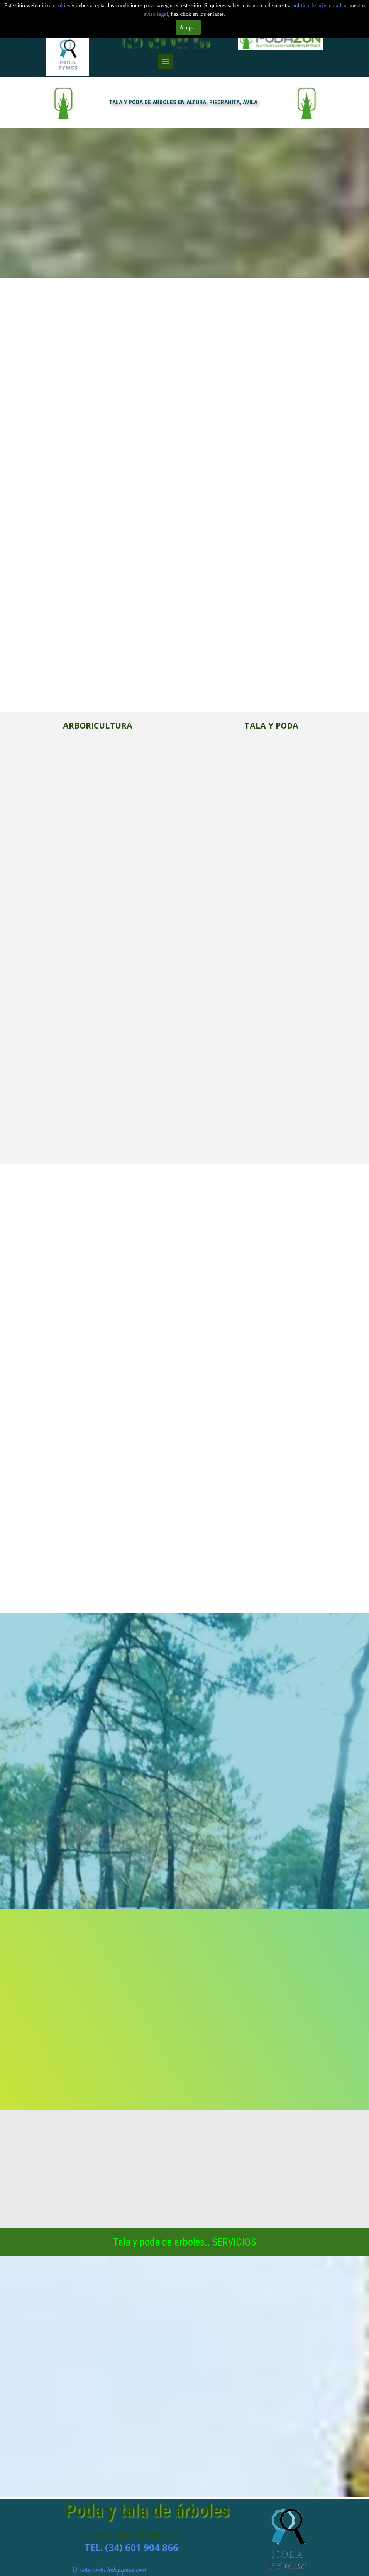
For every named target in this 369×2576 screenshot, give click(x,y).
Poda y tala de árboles (147, 2510)
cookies (62, 5)
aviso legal (156, 14)
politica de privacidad (316, 5)
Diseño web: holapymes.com (110, 2571)
